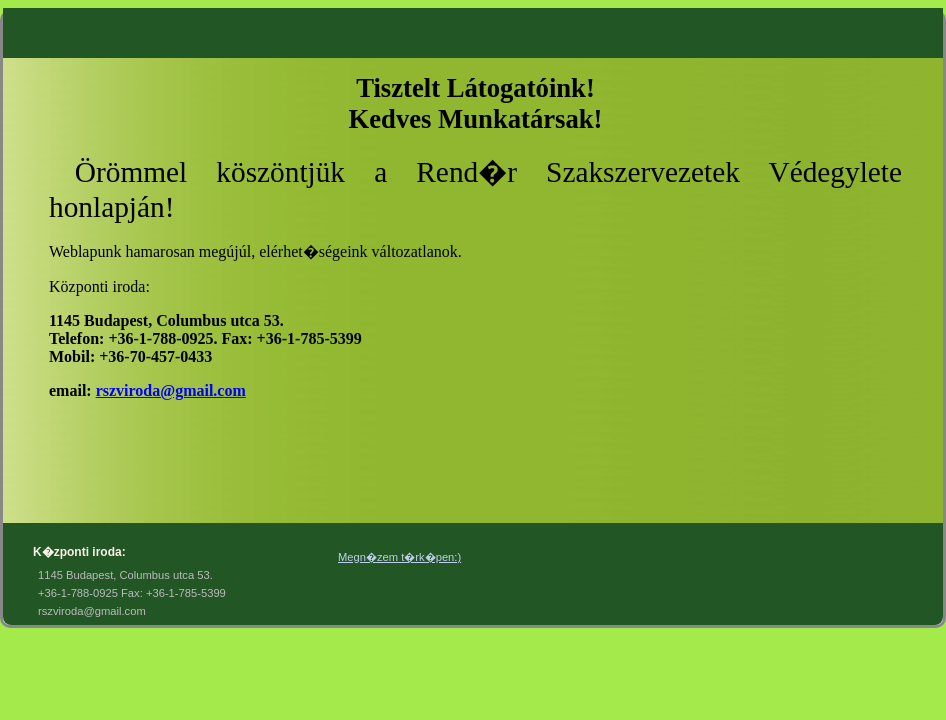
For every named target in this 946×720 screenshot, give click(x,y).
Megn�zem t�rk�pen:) (399, 557)
